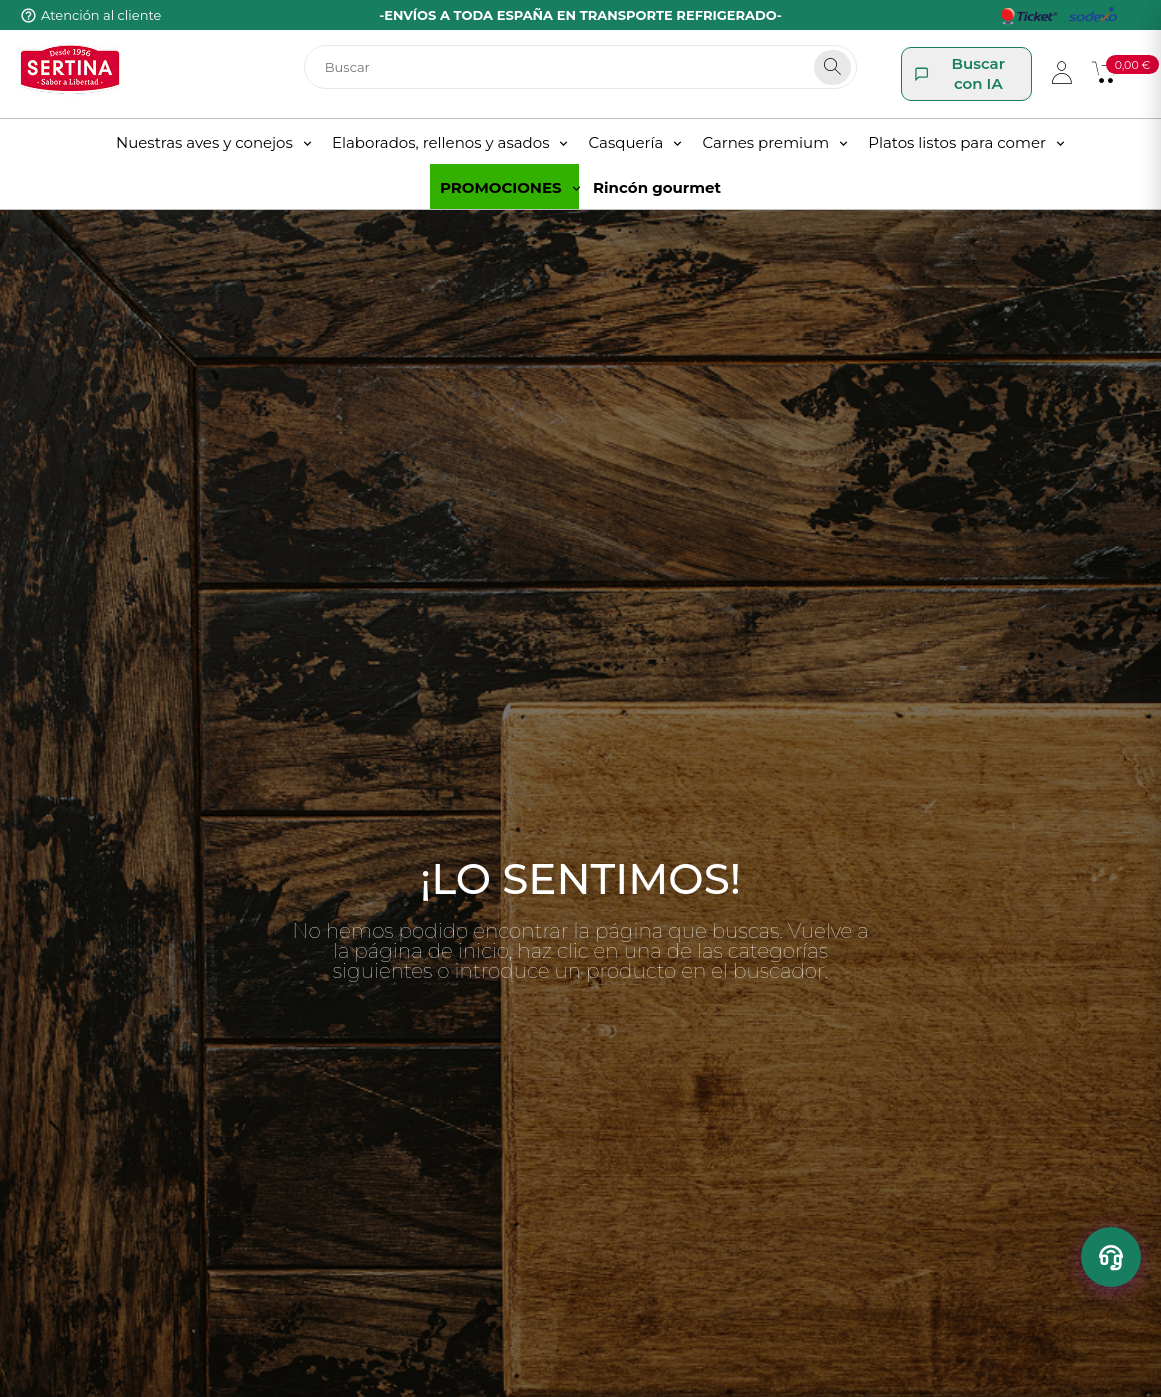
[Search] (832, 67)
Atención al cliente (101, 15)
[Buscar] (581, 67)
